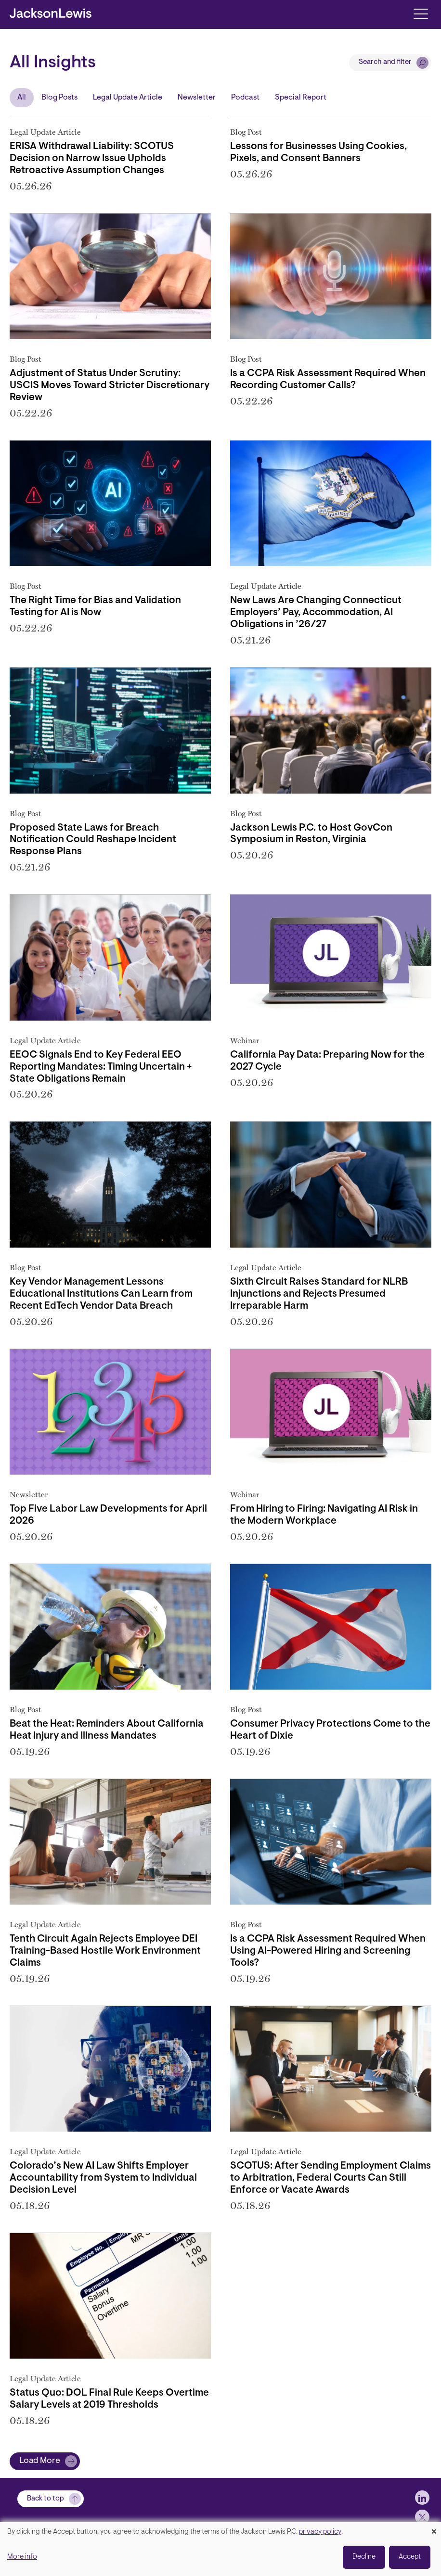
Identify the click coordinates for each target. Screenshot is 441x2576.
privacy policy (320, 2532)
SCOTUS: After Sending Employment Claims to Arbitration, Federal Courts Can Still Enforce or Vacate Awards (330, 2178)
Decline (364, 2557)
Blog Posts (59, 97)
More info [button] (22, 2557)
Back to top (45, 2498)
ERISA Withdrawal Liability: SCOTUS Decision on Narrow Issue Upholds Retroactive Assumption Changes (92, 159)
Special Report (300, 97)
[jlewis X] (422, 2517)
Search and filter (385, 62)
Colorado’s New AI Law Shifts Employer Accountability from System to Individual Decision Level (103, 2178)
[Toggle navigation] (420, 13)
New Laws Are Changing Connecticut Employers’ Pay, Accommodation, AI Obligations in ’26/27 (316, 613)
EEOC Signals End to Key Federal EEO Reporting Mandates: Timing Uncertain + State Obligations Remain (101, 1067)
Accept (410, 2557)
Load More (39, 2461)
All (21, 97)
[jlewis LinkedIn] (422, 2497)
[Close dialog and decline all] (434, 2528)
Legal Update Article (127, 97)
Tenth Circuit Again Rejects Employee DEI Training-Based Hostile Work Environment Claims (105, 1951)
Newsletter (197, 97)
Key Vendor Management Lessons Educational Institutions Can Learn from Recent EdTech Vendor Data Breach (101, 1294)
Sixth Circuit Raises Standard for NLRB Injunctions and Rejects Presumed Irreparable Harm (319, 1294)
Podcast (245, 97)
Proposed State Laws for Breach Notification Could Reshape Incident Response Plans (93, 840)
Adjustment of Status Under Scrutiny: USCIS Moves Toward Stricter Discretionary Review (109, 386)
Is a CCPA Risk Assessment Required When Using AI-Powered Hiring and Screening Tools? (328, 1951)
